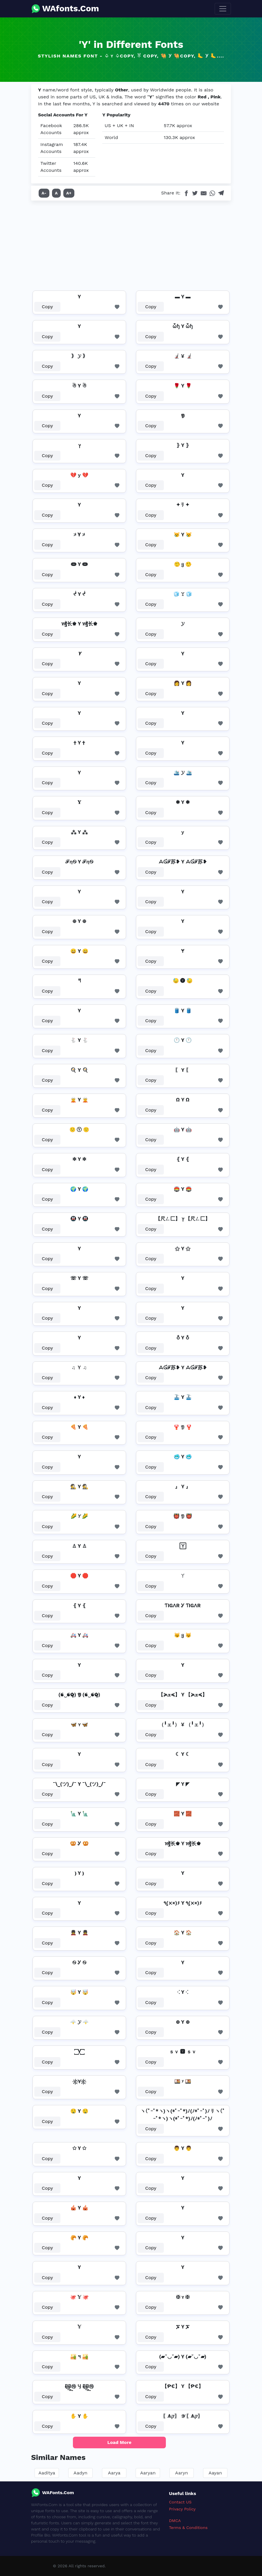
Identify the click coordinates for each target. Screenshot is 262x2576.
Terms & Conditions (188, 2527)
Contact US (180, 2502)
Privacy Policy (182, 2509)
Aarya (114, 2473)
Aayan (215, 2473)
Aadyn (80, 2473)
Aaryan (147, 2473)
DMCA (175, 2520)
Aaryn (181, 2473)
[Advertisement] (131, 244)
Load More (119, 2442)
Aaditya (46, 2473)
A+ (68, 193)
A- (44, 193)
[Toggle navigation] (223, 9)
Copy (47, 306)
